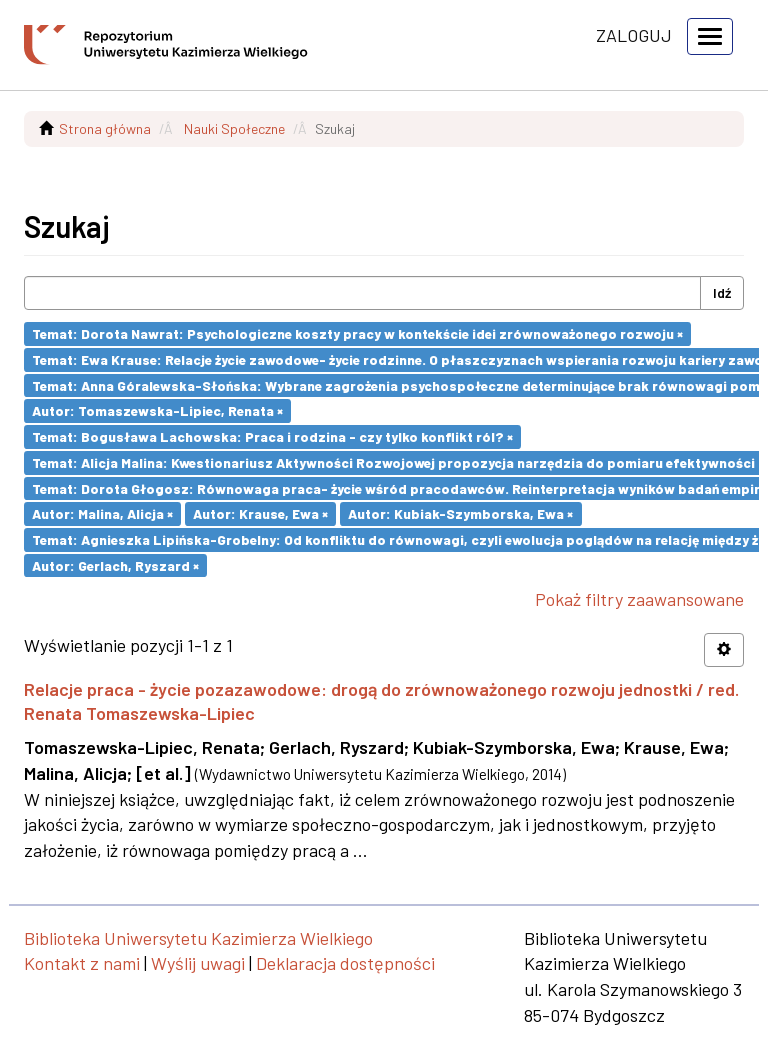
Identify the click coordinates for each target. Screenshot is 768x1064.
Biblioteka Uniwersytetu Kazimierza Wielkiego (198, 938)
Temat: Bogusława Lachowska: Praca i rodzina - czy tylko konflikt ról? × (272, 436)
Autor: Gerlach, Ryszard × (115, 564)
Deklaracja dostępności (345, 963)
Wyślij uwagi (198, 963)
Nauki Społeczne (234, 128)
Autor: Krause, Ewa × (260, 513)
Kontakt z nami (82, 963)
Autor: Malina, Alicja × (102, 513)
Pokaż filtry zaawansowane (639, 599)
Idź (722, 292)
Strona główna (105, 128)
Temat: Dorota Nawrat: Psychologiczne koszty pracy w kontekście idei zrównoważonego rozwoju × (357, 333)
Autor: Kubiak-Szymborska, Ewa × (460, 513)
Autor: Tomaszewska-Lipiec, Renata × (157, 410)
